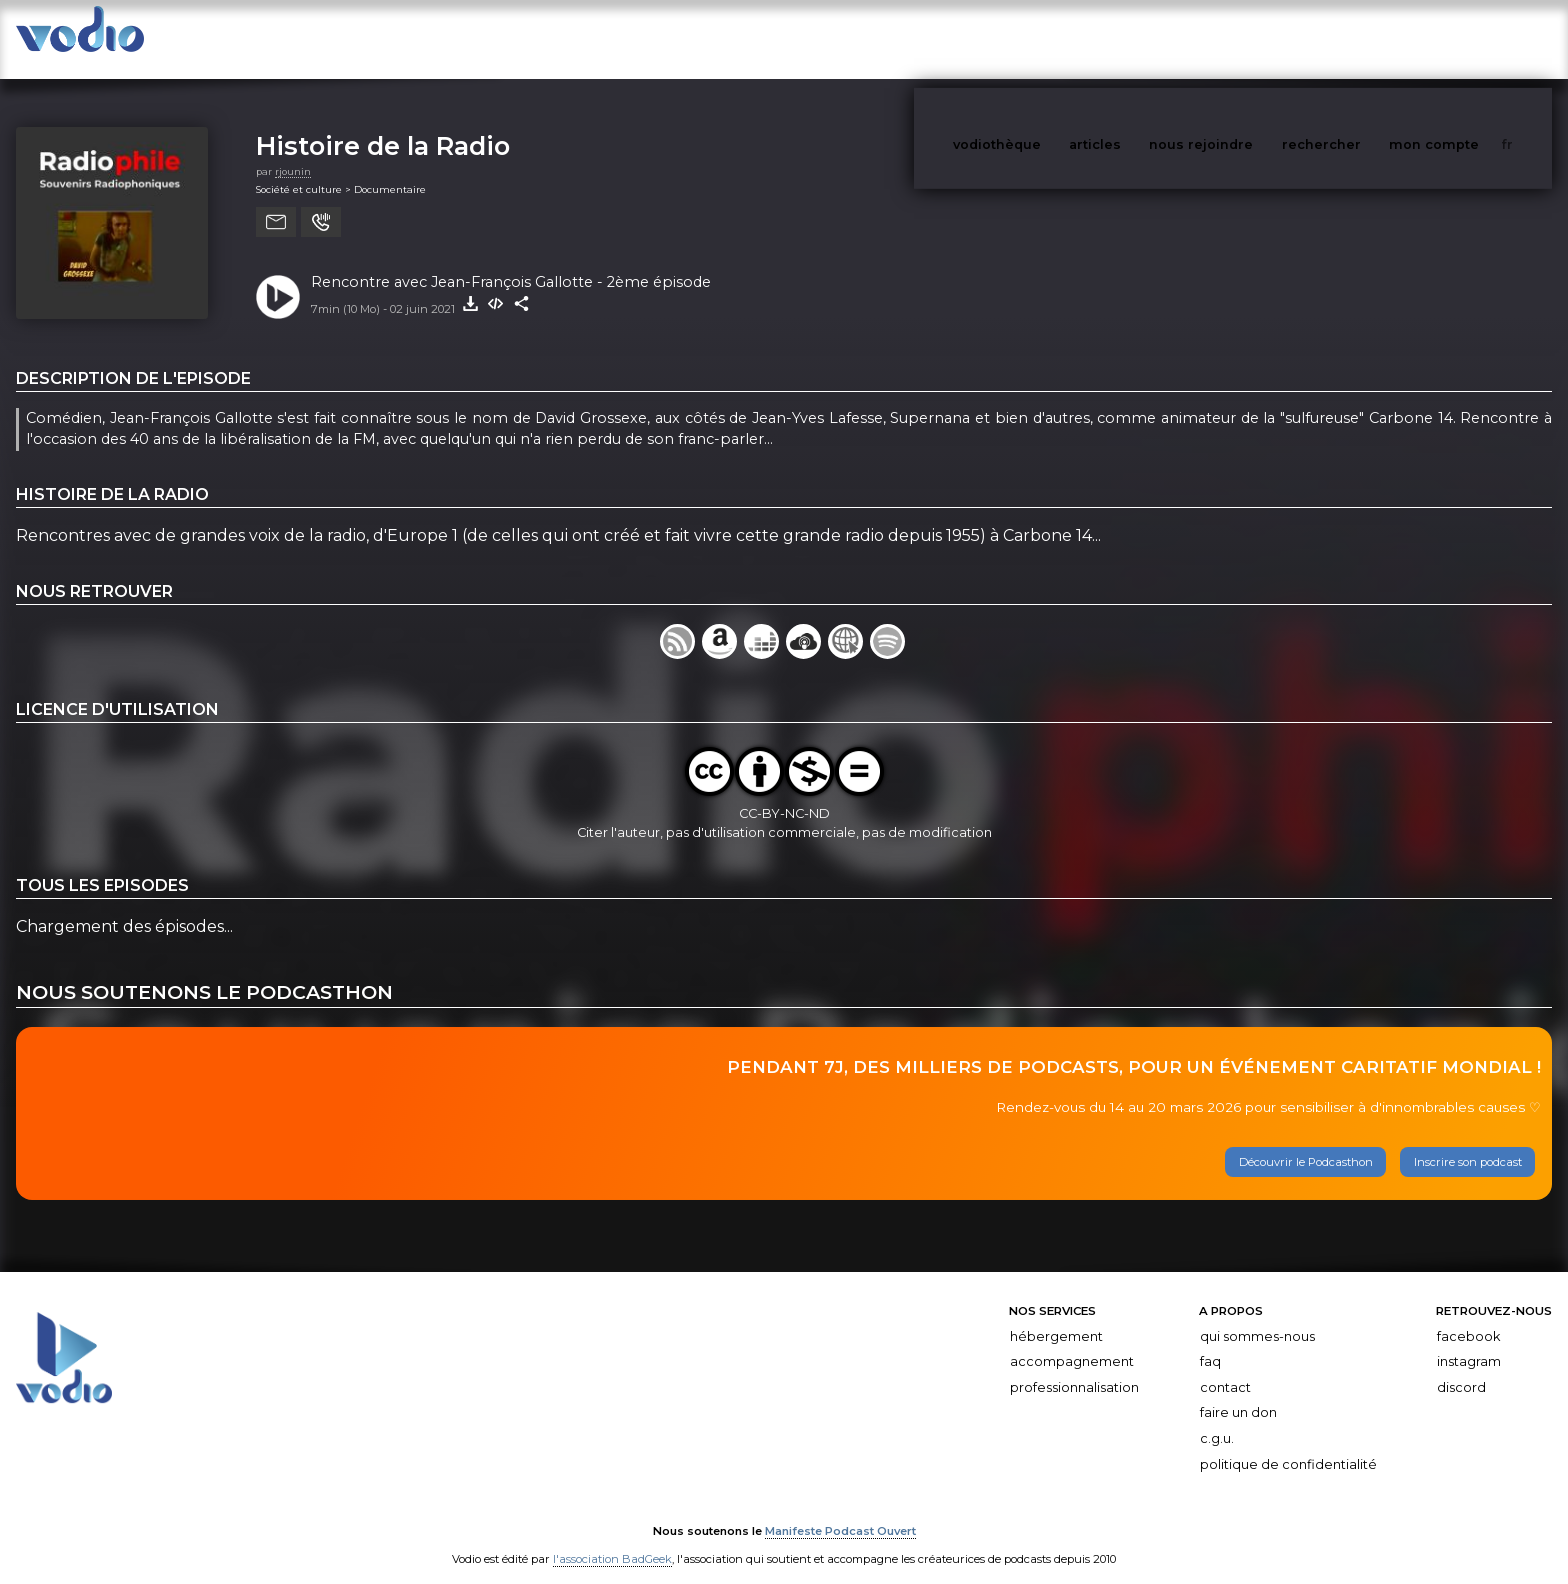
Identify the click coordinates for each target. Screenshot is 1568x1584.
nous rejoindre (1242, 38)
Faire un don (1238, 1392)
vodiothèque (1045, 38)
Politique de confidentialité (1288, 1444)
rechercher (1358, 38)
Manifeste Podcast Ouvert (840, 1512)
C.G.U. (1217, 1418)
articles (1140, 38)
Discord (1461, 1367)
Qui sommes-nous (1257, 1316)
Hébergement (1056, 1316)
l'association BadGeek (612, 1540)
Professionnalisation (1074, 1367)
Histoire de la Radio (383, 125)
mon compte (1467, 38)
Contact (1225, 1367)
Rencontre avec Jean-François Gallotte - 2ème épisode (511, 262)
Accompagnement (1072, 1341)
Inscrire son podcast (1468, 1142)
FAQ (1210, 1341)
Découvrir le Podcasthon (1306, 1142)
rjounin (293, 151)
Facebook (1468, 1316)
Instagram (1469, 1341)
